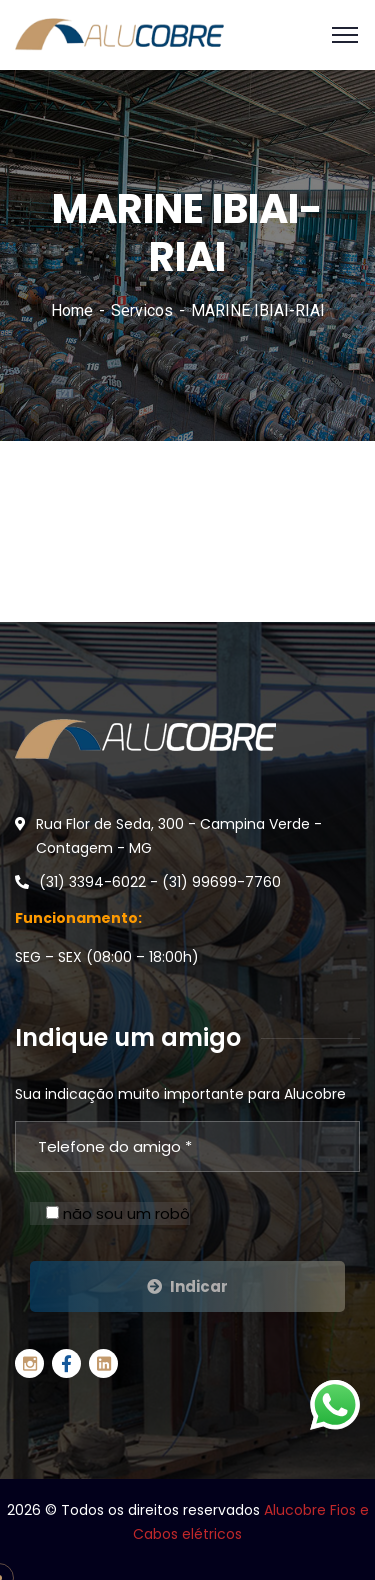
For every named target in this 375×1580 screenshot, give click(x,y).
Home (72, 310)
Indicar (187, 1286)
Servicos (142, 310)
